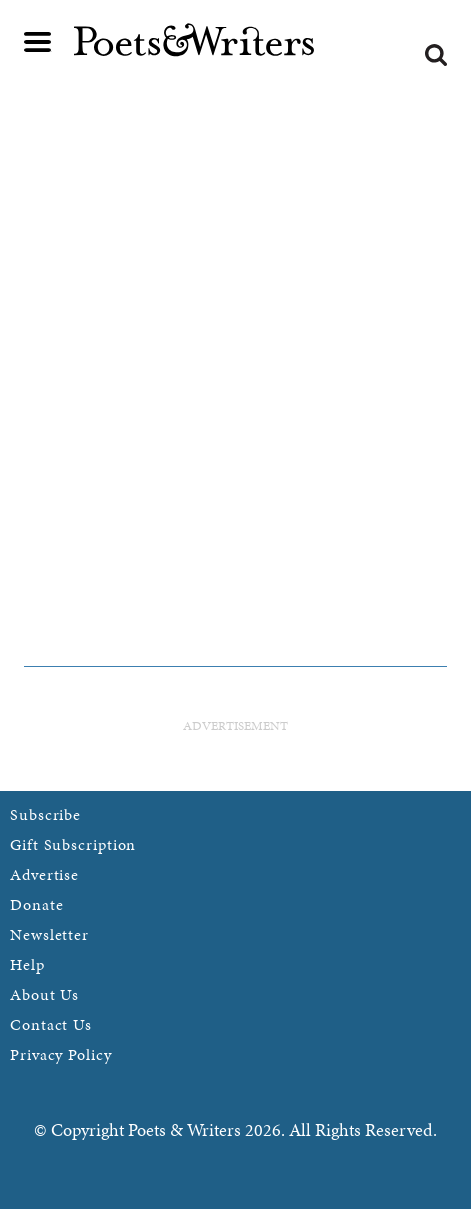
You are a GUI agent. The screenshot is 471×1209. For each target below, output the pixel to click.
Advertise (44, 874)
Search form (436, 55)
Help (27, 964)
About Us (44, 994)
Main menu (38, 42)
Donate (36, 904)
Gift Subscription (73, 844)
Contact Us (51, 1024)
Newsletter (49, 934)
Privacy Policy (61, 1054)
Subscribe (45, 814)
